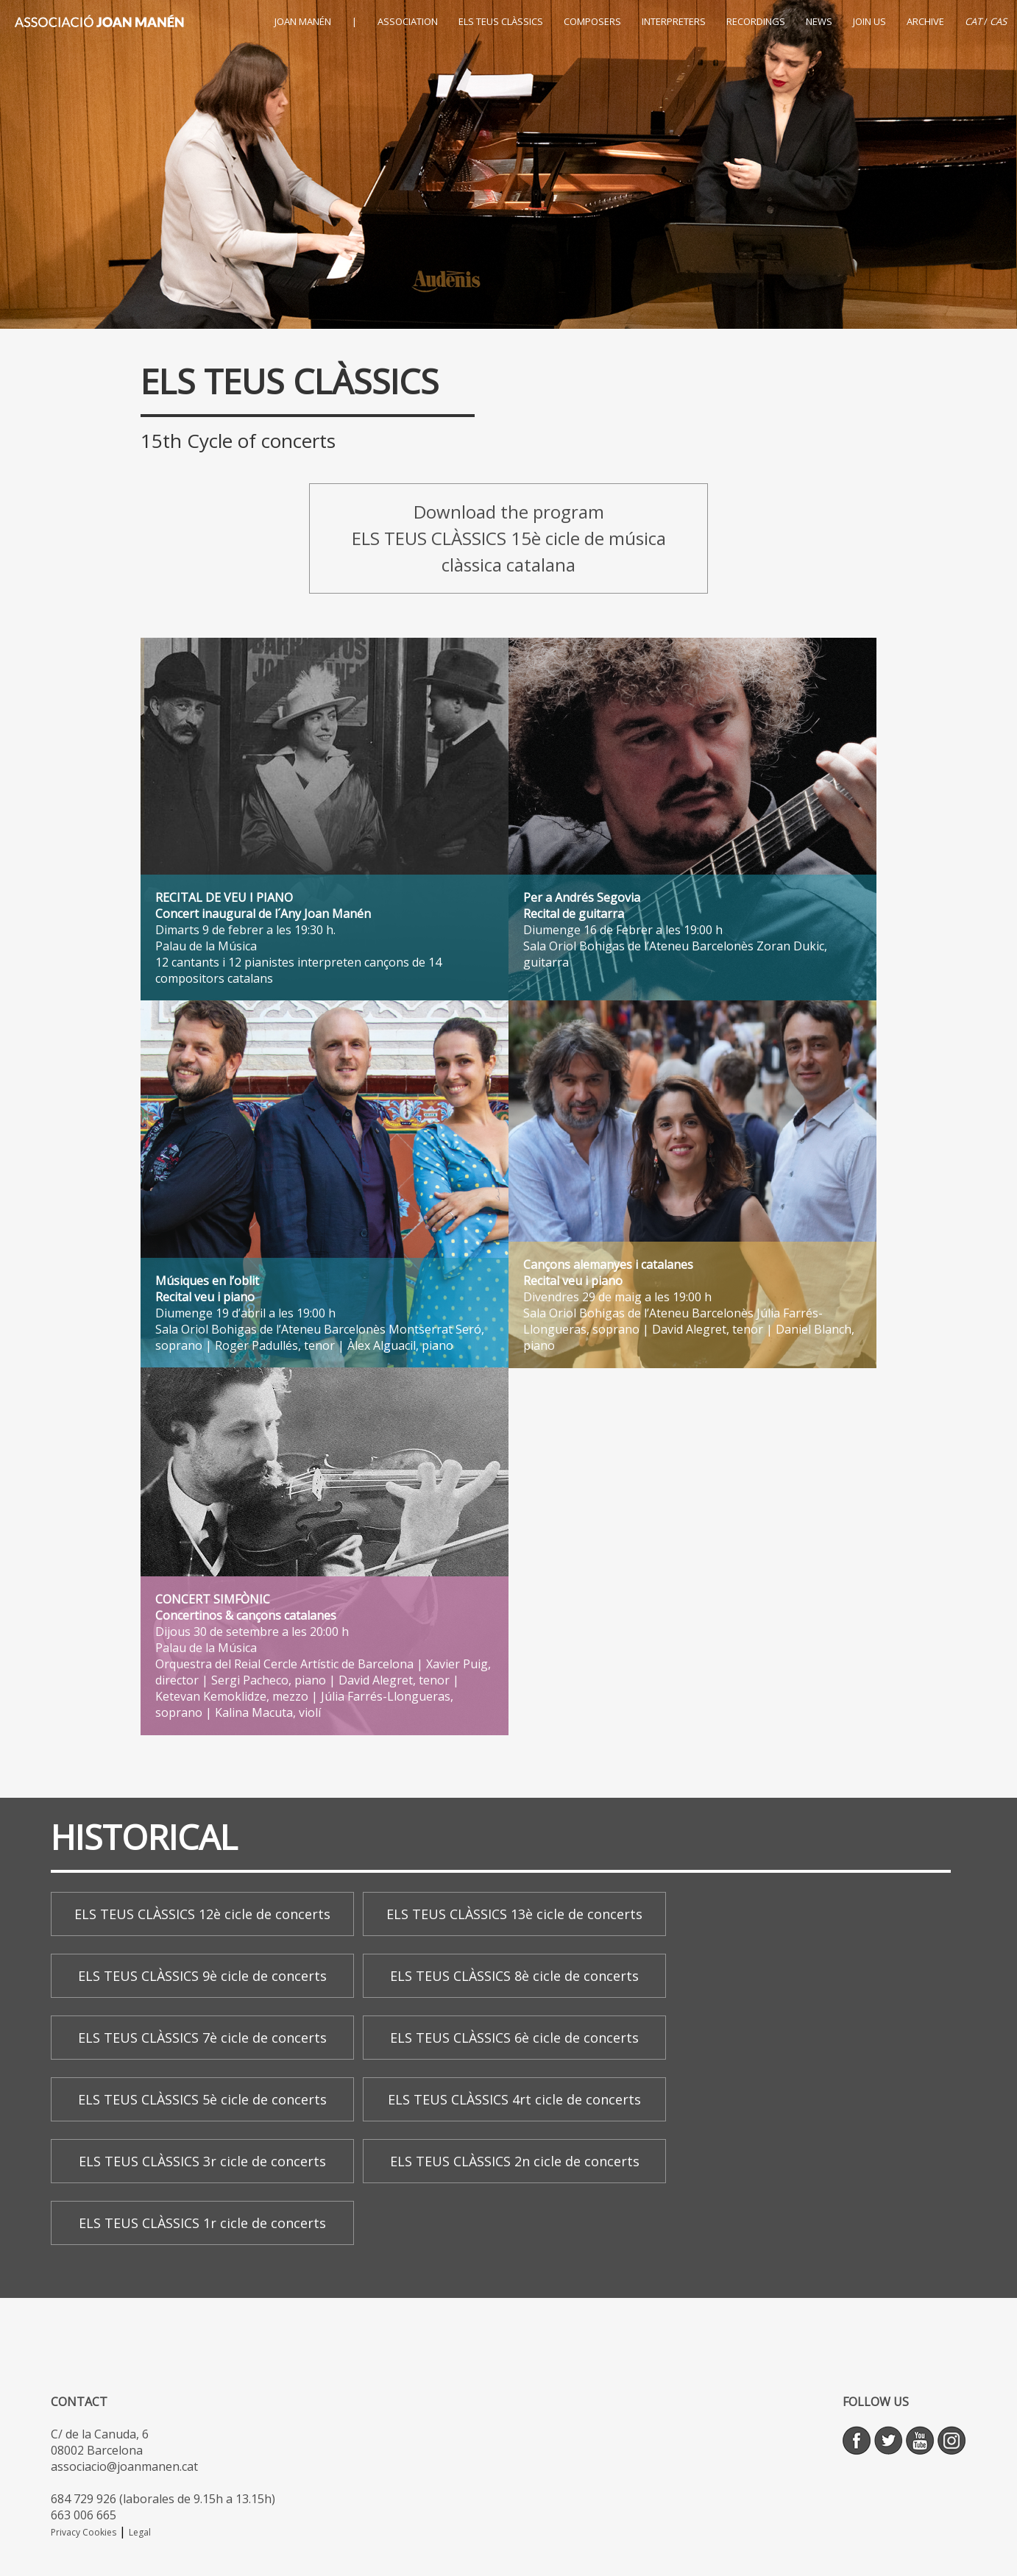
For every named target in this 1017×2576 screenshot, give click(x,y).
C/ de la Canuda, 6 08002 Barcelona (100, 2442)
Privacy (66, 2532)
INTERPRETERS (674, 21)
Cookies (99, 2532)
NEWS (819, 21)
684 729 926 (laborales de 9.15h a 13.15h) (163, 2499)
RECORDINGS (755, 21)
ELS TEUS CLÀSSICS (500, 21)
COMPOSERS (592, 21)
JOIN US (869, 21)
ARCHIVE (925, 21)
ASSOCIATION (408, 21)
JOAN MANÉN (302, 21)
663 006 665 (83, 2515)
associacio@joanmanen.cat (124, 2466)
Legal (140, 2532)
